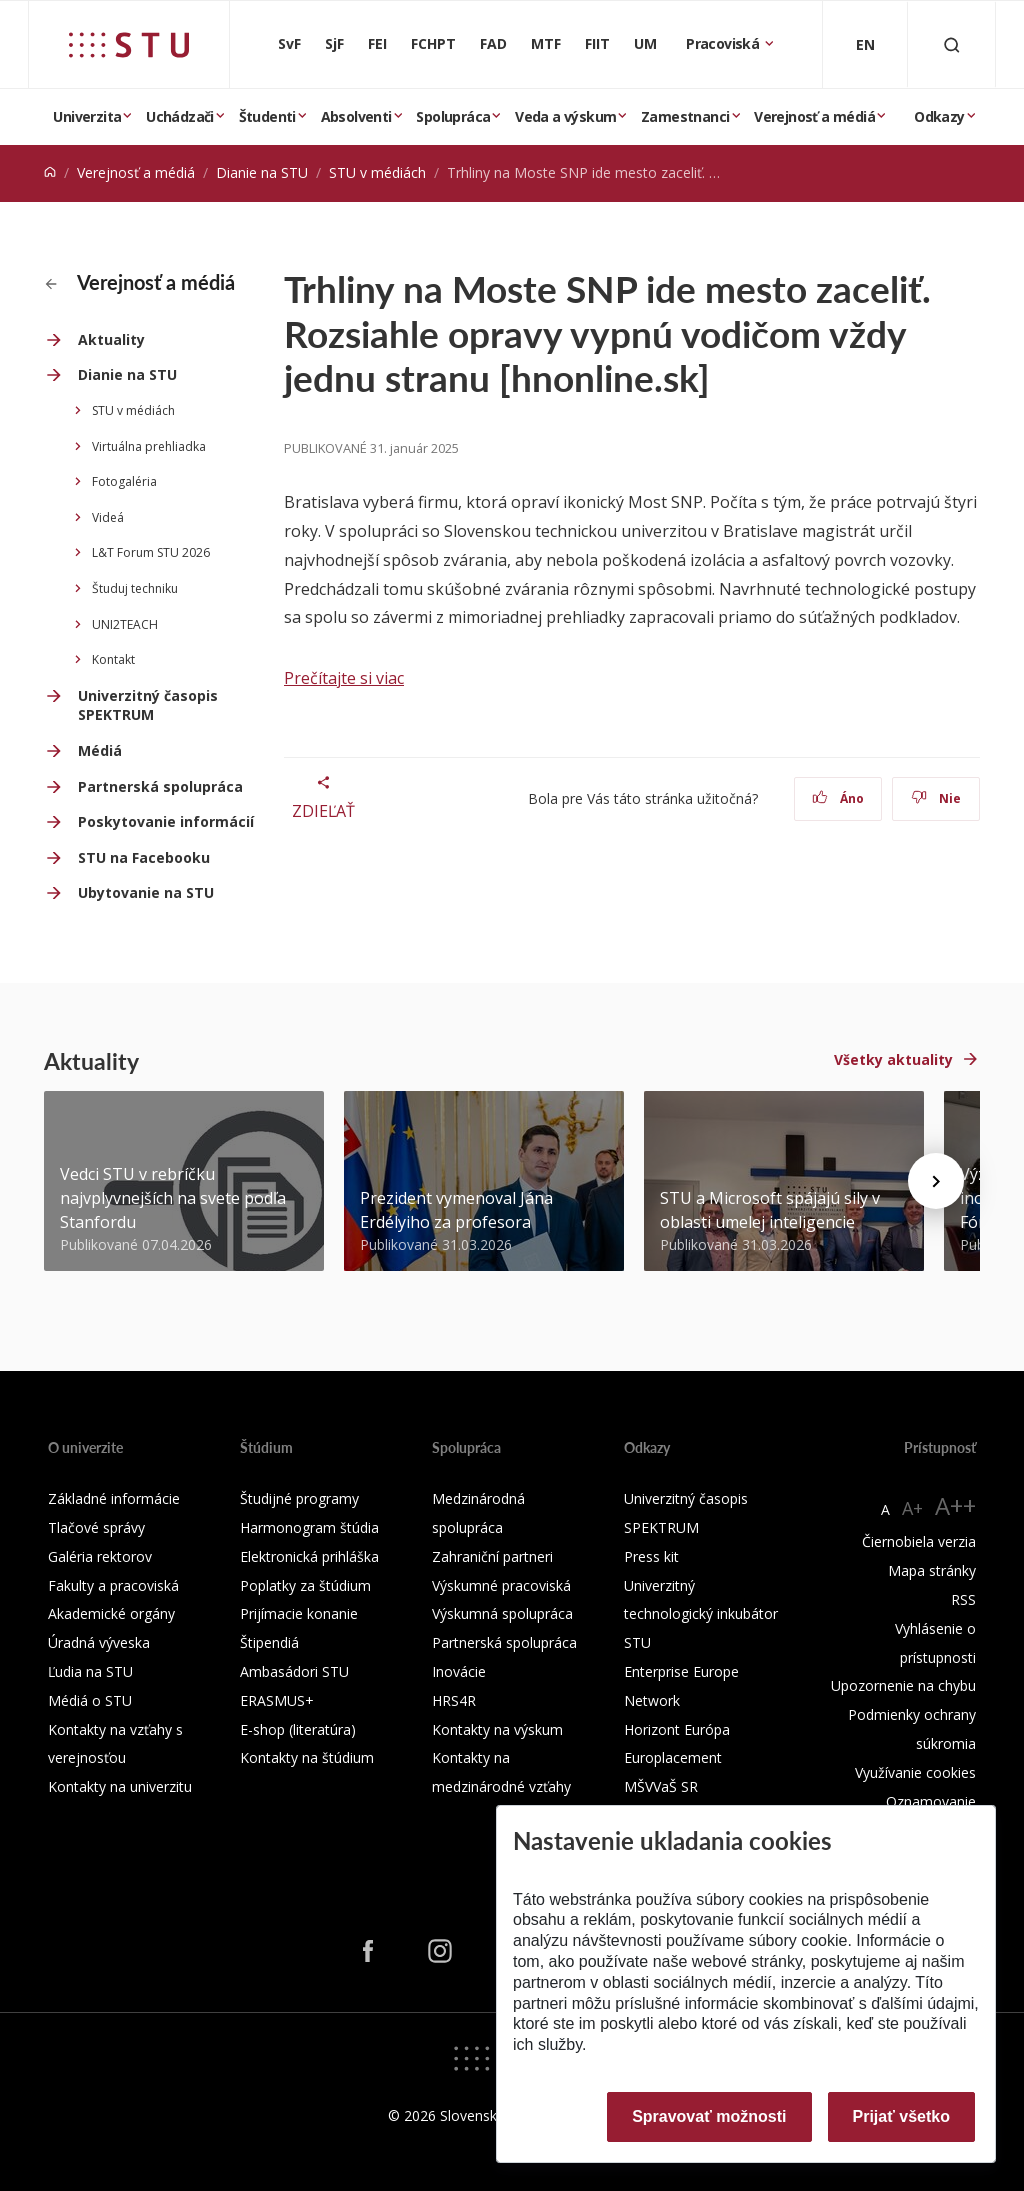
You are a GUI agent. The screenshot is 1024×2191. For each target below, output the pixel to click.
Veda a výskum (565, 116)
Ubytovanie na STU (146, 892)
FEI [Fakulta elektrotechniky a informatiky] (377, 43)
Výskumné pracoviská (501, 1585)
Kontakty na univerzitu (120, 1786)
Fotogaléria (124, 481)
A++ (955, 1505)
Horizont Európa (677, 1729)
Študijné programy (299, 1498)
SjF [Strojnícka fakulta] (334, 43)
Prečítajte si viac (344, 678)
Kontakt (113, 659)
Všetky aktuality (893, 1059)
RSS (963, 1599)
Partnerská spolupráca (160, 786)
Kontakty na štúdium (307, 1757)
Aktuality (111, 339)
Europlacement (673, 1757)
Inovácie (459, 1671)
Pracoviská (724, 43)
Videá (108, 517)
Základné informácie (114, 1498)
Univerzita (87, 116)
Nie (936, 798)
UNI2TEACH (125, 624)
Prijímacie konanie (299, 1613)
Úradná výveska (99, 1642)
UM (645, 43)
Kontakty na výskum (497, 1729)
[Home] (50, 172)
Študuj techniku (135, 588)
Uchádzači (180, 116)
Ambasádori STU (294, 1671)
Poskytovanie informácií (166, 821)
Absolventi (356, 116)
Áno (838, 798)
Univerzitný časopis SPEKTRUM (148, 705)
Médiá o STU (90, 1700)
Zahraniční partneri (492, 1556)
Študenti (267, 116)
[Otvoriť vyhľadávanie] (952, 44)
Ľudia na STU (90, 1671)
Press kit (651, 1556)
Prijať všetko (902, 2116)
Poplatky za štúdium (305, 1585)
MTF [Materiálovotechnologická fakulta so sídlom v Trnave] (546, 43)
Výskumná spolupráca (502, 1613)
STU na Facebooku (144, 857)
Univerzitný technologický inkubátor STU (701, 1614)
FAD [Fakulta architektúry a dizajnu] (493, 43)
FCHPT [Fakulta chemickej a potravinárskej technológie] (433, 43)
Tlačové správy (96, 1527)
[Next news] (936, 1181)
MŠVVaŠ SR (661, 1786)
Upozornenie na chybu (903, 1685)
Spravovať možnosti (709, 2116)
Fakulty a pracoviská (113, 1585)
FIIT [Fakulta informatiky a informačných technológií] (597, 43)
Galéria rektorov (100, 1556)
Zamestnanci (685, 116)
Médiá (100, 750)
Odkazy (939, 116)
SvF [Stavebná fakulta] (289, 43)
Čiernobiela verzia (919, 1541)
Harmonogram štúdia (309, 1527)
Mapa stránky (932, 1570)
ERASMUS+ (277, 1700)
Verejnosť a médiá (814, 116)
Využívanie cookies (915, 1772)
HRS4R (454, 1700)
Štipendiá (269, 1642)
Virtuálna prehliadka (149, 446)
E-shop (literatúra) (298, 1729)
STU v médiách (377, 172)
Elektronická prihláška (309, 1556)
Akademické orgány (111, 1613)
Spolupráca (453, 116)
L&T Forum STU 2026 (151, 552)
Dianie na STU (262, 172)
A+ (912, 1508)
